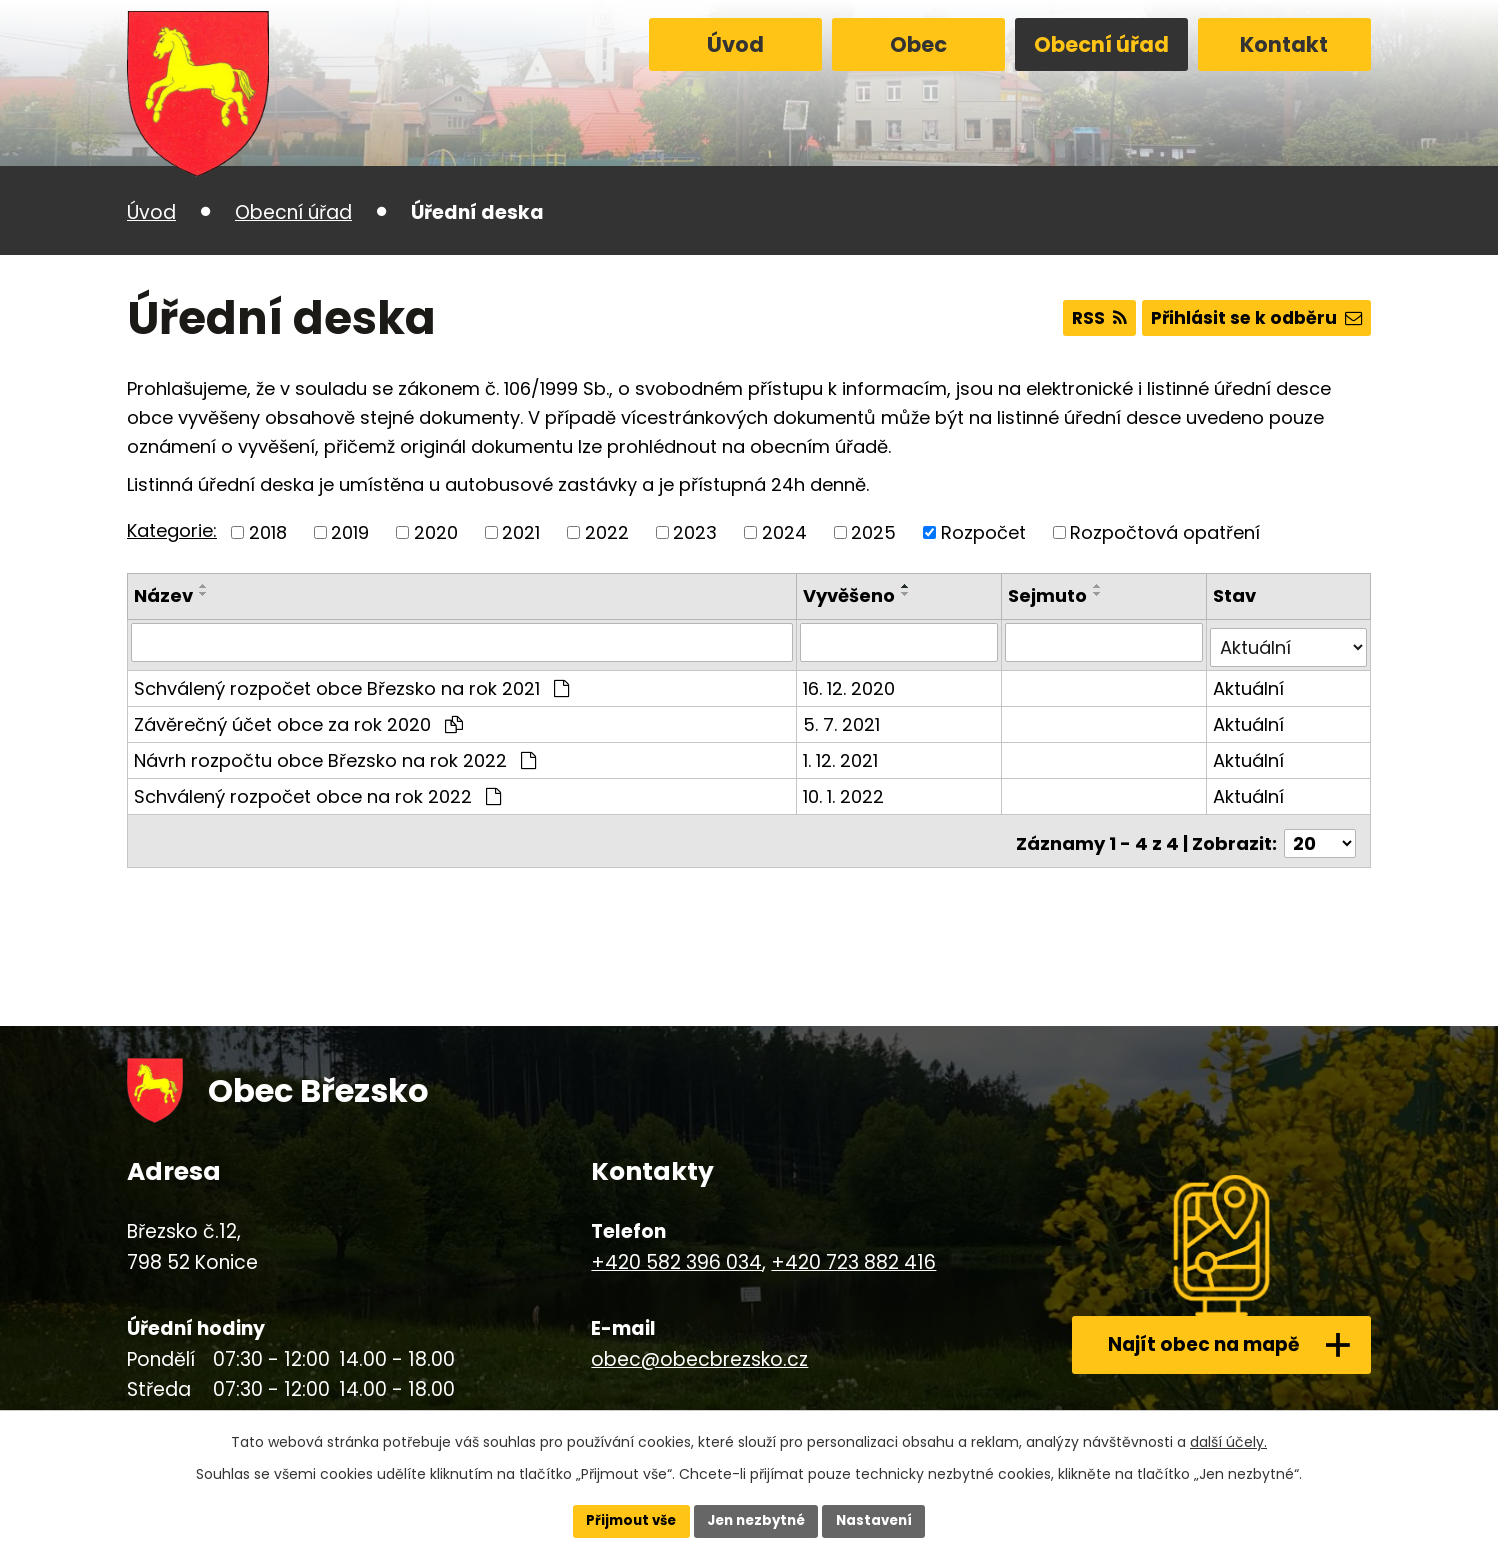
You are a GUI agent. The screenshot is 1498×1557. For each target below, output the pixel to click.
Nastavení (881, 1520)
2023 (695, 532)
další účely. (1228, 1440)
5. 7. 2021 (844, 718)
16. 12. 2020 (852, 682)
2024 (784, 532)
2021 (521, 532)
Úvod (735, 44)
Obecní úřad (1101, 44)
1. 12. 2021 (843, 754)
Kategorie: (172, 530)
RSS (1087, 318)
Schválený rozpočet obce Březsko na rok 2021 (351, 682)
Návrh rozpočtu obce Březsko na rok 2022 (335, 754)
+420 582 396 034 (676, 1251)
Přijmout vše (624, 1520)
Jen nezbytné (756, 1520)
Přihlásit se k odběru (1252, 318)
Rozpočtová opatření (1165, 532)
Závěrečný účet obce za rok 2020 (298, 718)
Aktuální (1249, 682)
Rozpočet (983, 532)
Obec (918, 44)
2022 (607, 532)
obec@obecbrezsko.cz (699, 1347)
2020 (436, 532)
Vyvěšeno (852, 595)
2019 (350, 532)
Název (163, 595)
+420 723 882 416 (853, 1251)
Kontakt (1284, 44)
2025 (873, 532)
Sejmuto (1049, 595)
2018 (268, 532)
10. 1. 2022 (846, 790)
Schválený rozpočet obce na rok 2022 (317, 790)
